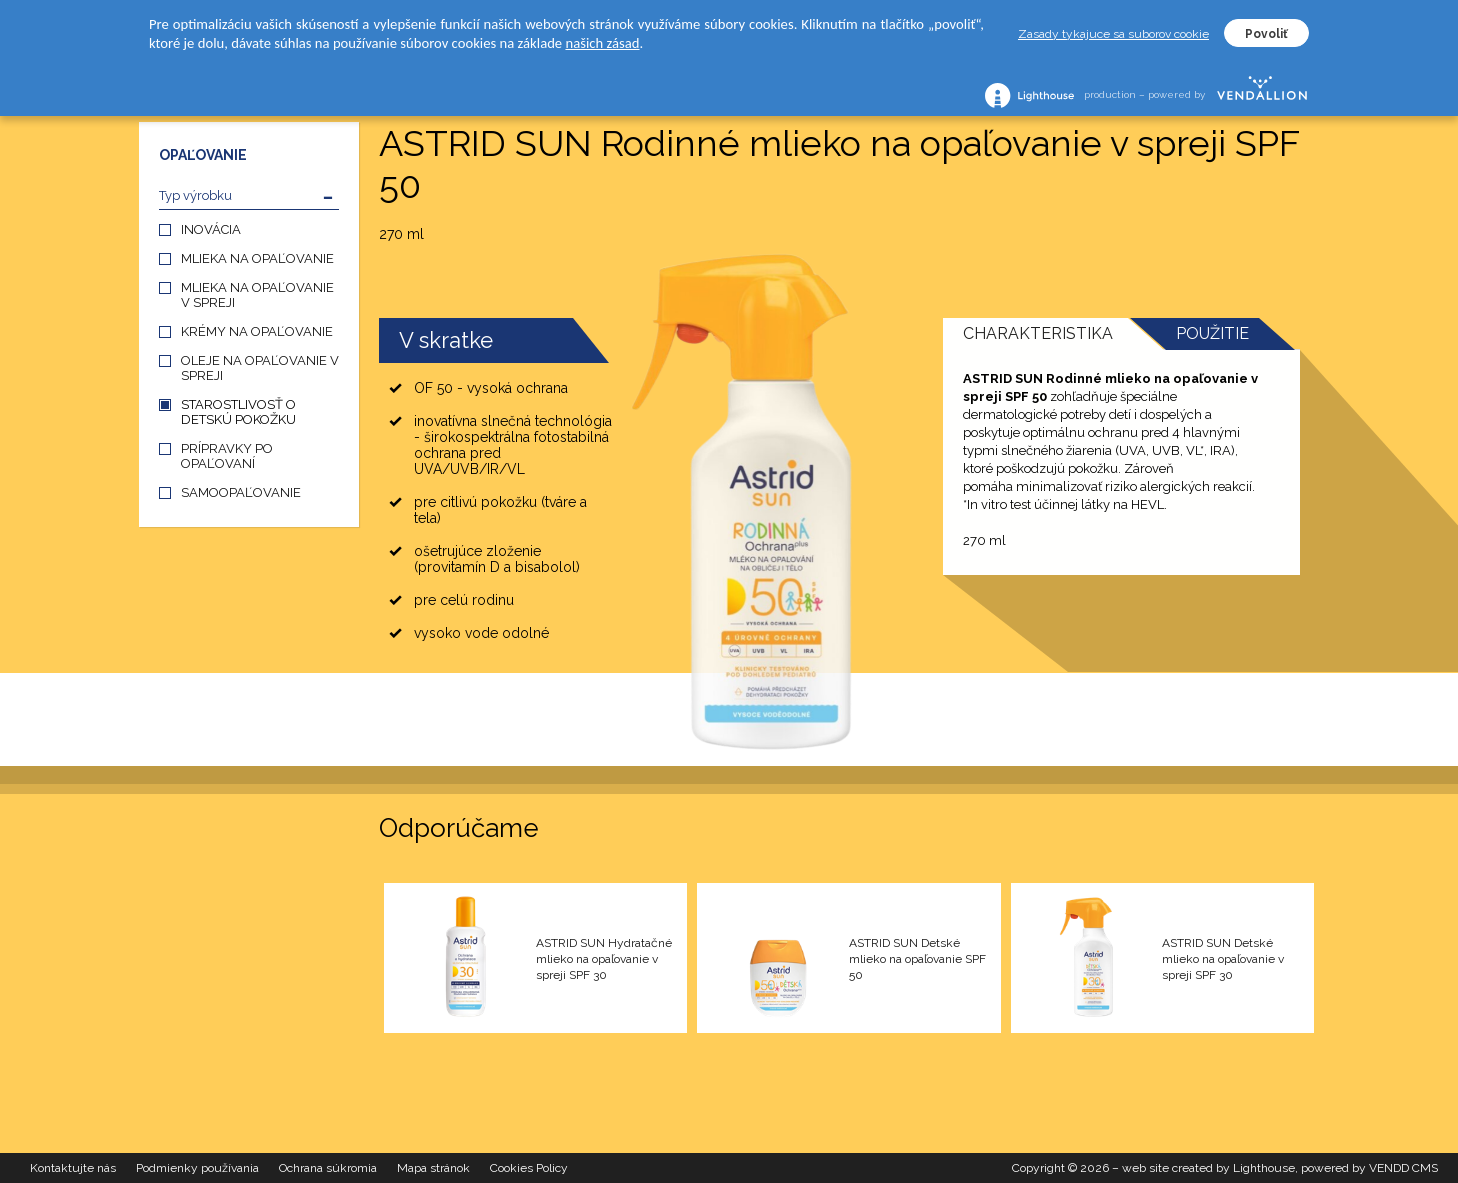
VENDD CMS (1403, 1168)
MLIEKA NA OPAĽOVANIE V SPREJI (257, 295)
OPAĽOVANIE (203, 155)
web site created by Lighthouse (1208, 1168)
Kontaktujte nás (73, 1168)
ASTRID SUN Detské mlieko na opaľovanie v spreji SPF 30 (1223, 959)
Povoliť (1266, 34)
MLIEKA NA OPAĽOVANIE (257, 258)
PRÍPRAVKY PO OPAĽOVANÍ (227, 456)
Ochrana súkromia (328, 1168)
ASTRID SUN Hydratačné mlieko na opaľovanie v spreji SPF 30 (604, 959)
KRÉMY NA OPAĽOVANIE (257, 331)
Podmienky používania (197, 1168)
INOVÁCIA (211, 229)
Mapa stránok (433, 1168)
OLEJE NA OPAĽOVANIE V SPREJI (260, 368)
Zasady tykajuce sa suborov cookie (1113, 34)
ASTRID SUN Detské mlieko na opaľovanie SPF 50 (917, 959)
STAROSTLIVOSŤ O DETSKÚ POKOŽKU (238, 412)
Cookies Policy (529, 1168)
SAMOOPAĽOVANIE (241, 492)
